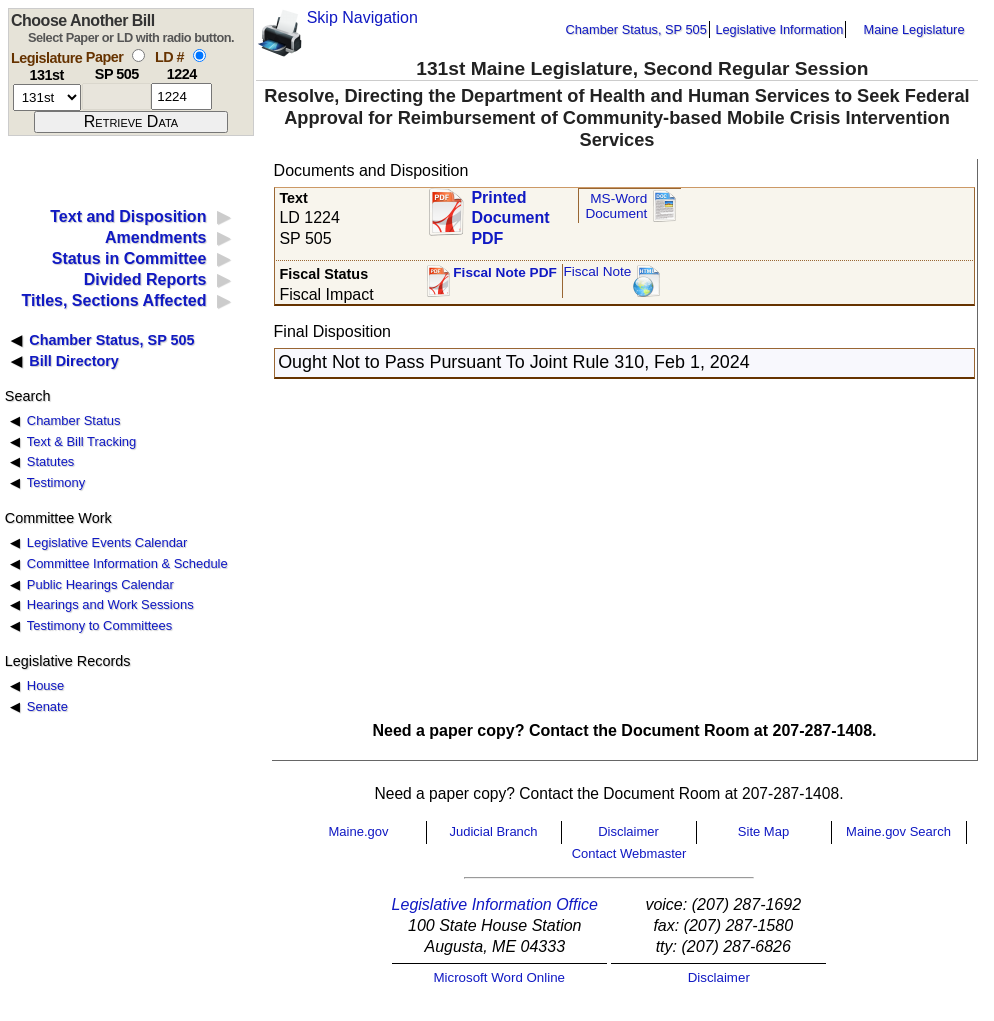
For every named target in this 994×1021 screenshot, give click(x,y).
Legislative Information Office (495, 904)
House (45, 685)
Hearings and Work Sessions (110, 604)
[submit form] (131, 122)
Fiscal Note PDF (505, 272)
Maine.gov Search (898, 831)
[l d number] (181, 96)
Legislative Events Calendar (107, 542)
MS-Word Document (616, 206)
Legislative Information (779, 29)
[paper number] (116, 96)
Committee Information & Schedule (127, 563)
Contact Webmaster (629, 853)
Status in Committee (129, 258)
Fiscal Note (597, 271)
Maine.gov (359, 831)
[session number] (47, 97)
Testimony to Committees (99, 625)
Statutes (51, 461)
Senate (47, 706)
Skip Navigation (362, 17)
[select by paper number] (138, 55)
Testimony (56, 482)
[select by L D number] (199, 55)
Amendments (155, 237)
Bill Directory (74, 361)
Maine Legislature (913, 29)
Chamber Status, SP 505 (636, 29)
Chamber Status (74, 420)
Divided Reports (145, 279)
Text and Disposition (128, 216)
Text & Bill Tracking (81, 441)
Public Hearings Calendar (100, 584)
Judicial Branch (493, 831)
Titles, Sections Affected (113, 300)
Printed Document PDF (510, 212)
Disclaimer (628, 831)
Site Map (763, 831)
